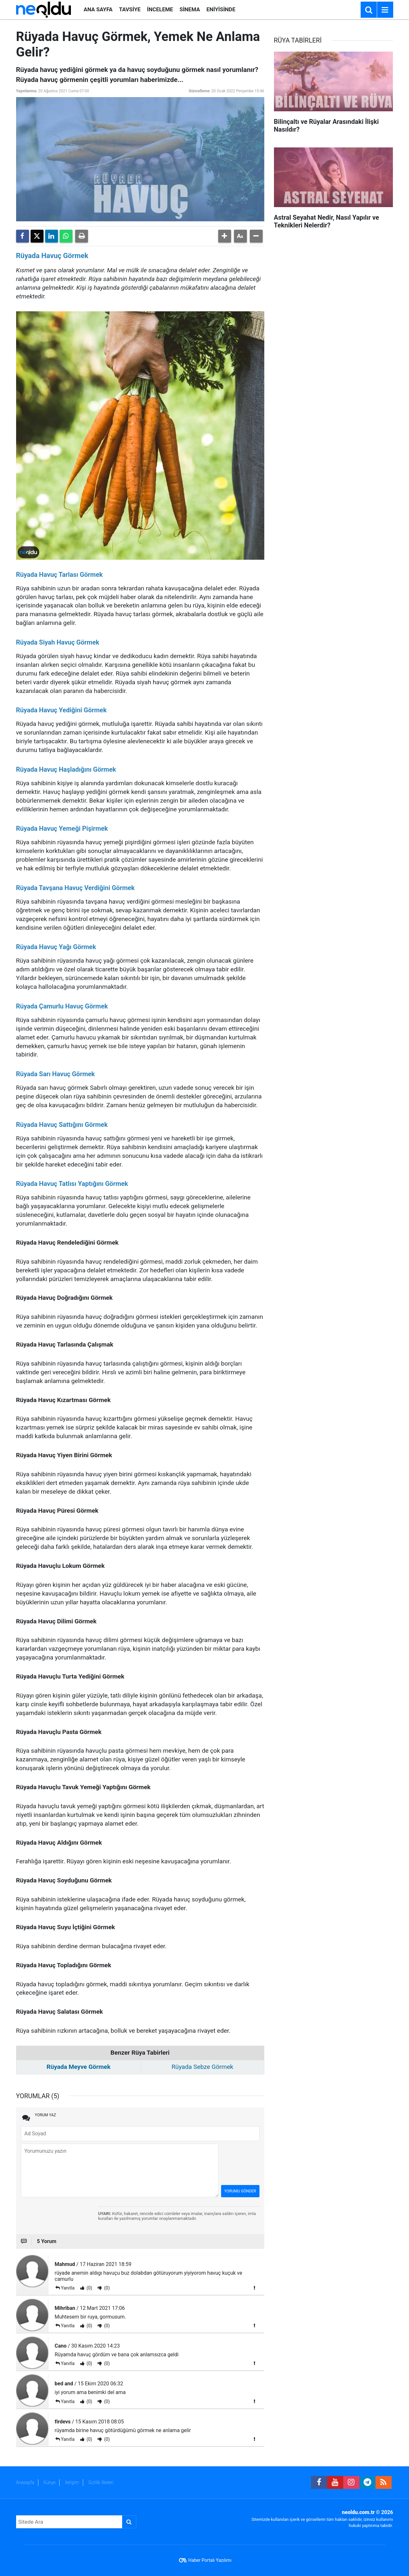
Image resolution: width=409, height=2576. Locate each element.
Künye (50, 2482)
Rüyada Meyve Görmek (78, 2066)
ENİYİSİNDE (220, 9)
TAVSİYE (130, 9)
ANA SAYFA (98, 9)
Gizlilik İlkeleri (100, 2482)
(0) (88, 2287)
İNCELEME (160, 9)
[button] (224, 236)
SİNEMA (190, 9)
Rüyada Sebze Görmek (202, 2066)
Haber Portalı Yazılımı (209, 2560)
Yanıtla (67, 2287)
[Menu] (385, 10)
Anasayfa (25, 2482)
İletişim (72, 2482)
